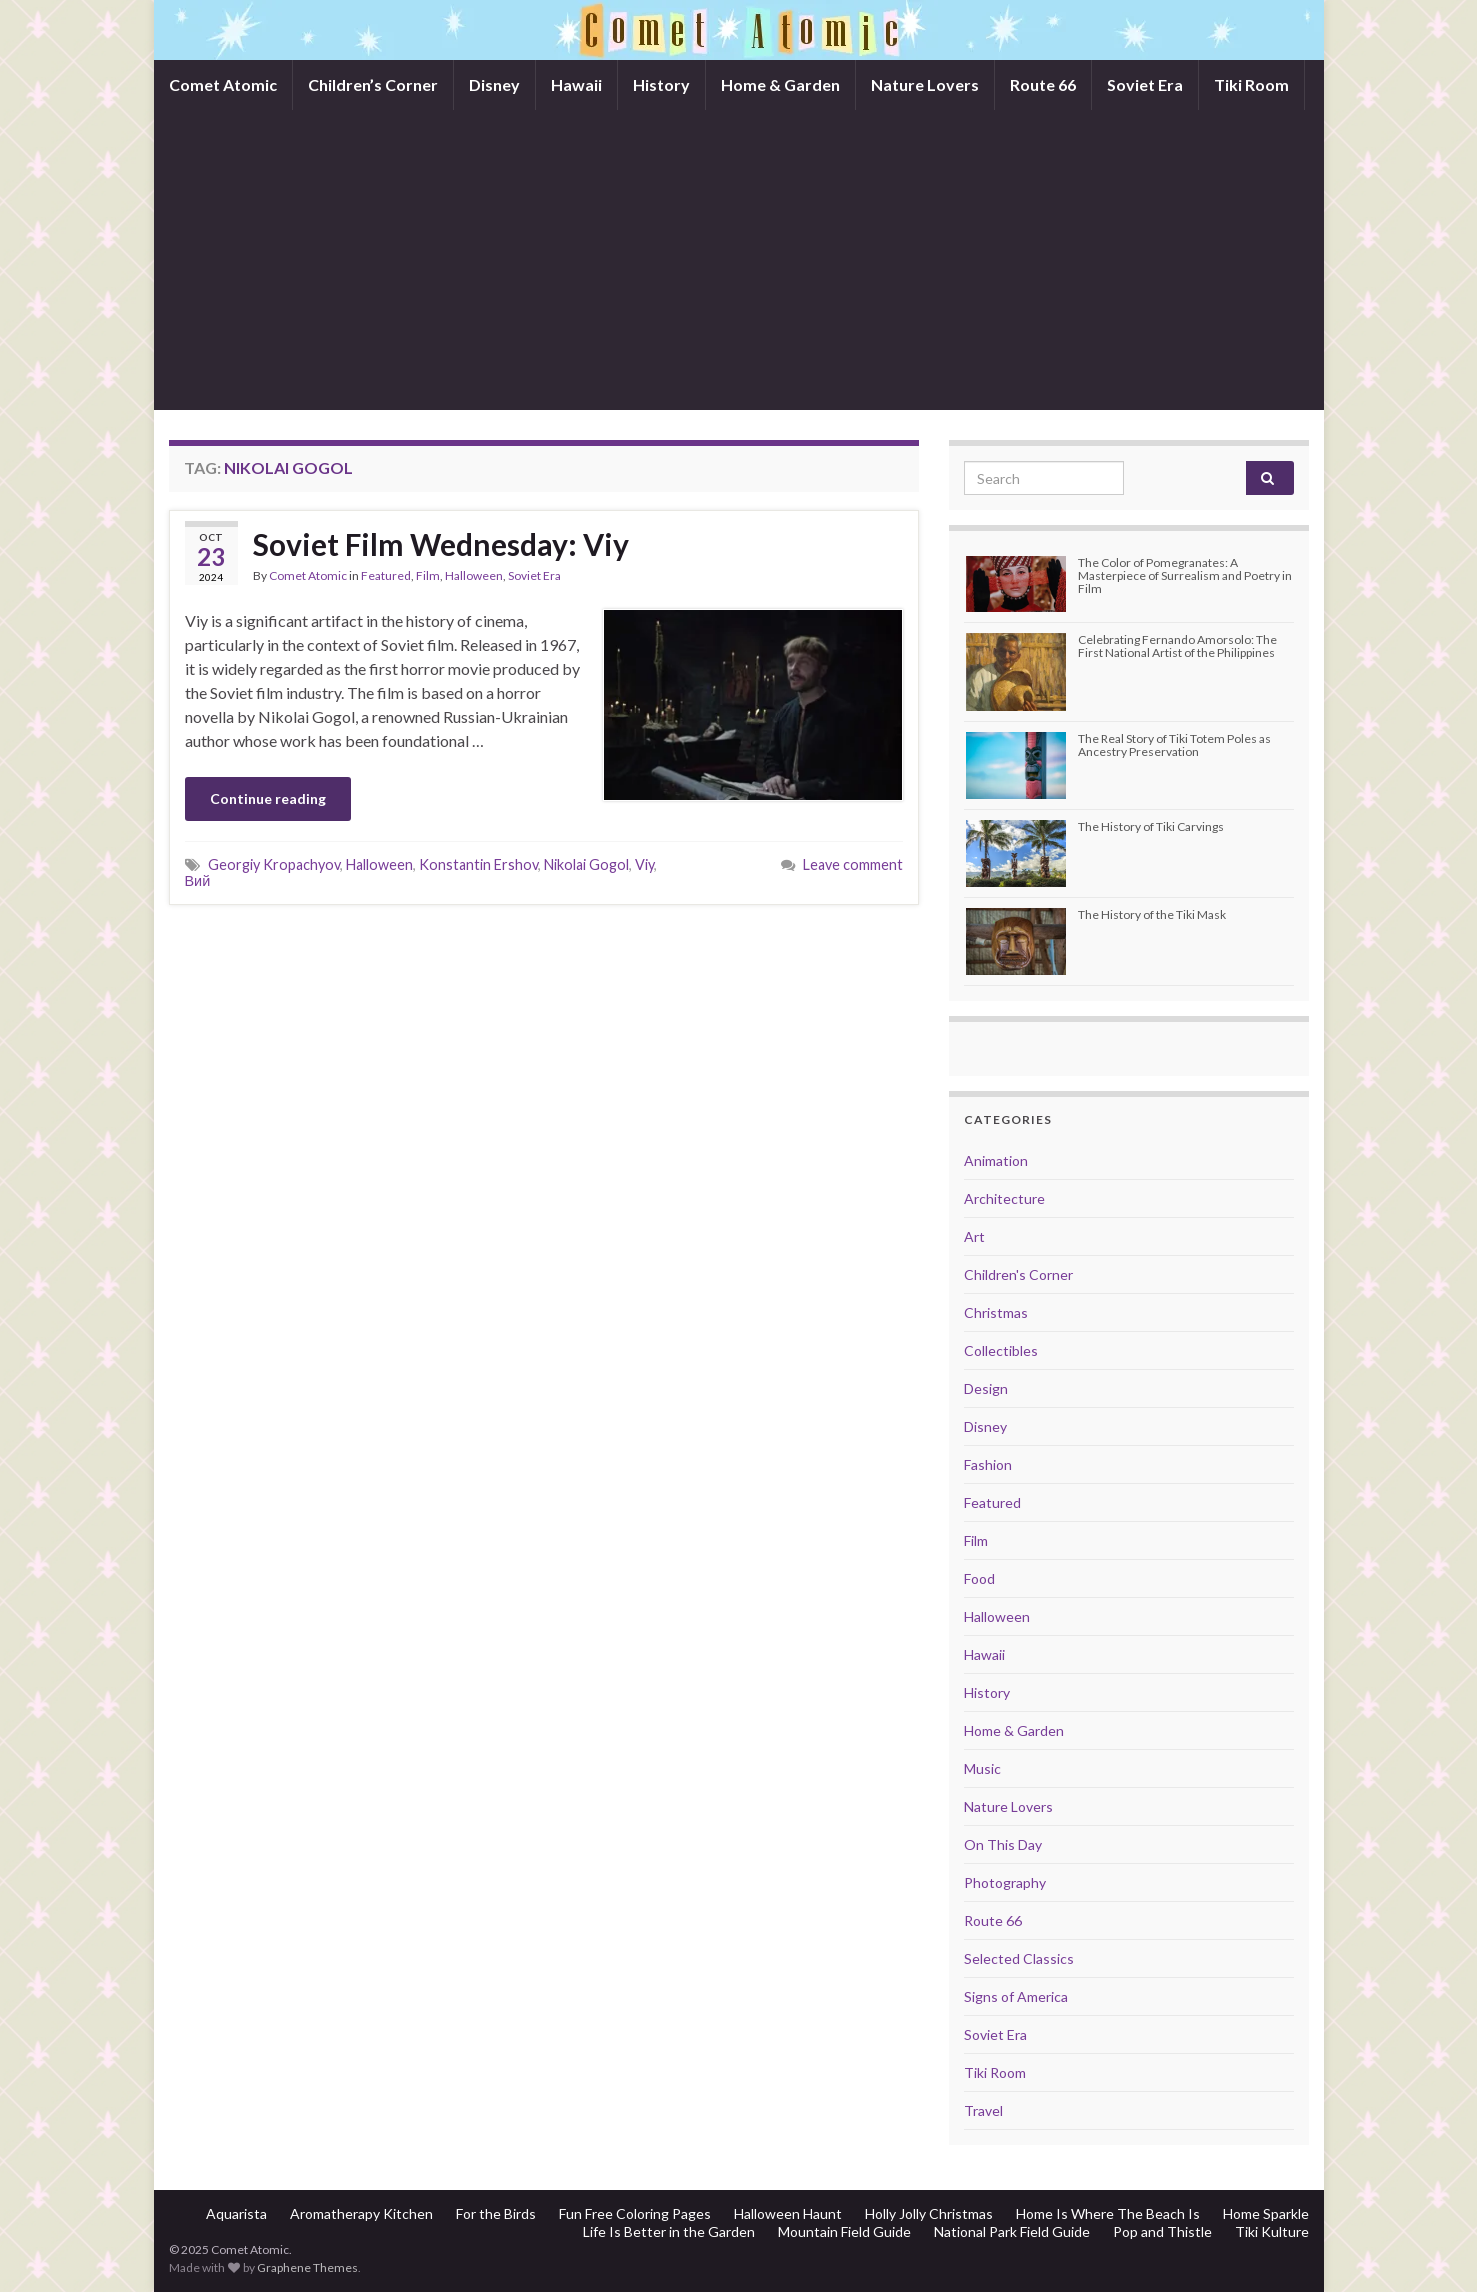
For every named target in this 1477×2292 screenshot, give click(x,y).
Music (982, 1768)
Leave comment (853, 864)
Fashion (988, 1464)
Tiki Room (1251, 84)
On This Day (1003, 1844)
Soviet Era (1145, 84)
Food (979, 1578)
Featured (386, 575)
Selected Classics (1019, 1958)
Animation (996, 1160)
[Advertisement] (739, 260)
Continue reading (268, 798)
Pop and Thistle (1162, 2231)
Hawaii (576, 84)
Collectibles (1001, 1350)
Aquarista (236, 2213)
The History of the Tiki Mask (1152, 914)
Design (986, 1388)
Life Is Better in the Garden (669, 2231)
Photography (1005, 1882)
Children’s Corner (373, 84)
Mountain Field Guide (844, 2231)
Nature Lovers (925, 84)
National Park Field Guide (1012, 2231)
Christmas (996, 1312)
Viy (644, 864)
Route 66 (1043, 84)
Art (974, 1236)
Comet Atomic (223, 84)
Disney (494, 84)
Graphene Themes (307, 2267)
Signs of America (1016, 1996)
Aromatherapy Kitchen (361, 2213)
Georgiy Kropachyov (274, 864)
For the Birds (496, 2213)
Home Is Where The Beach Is (1108, 2213)
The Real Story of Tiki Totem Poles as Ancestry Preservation (1174, 745)
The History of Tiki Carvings (1151, 826)
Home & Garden (780, 84)
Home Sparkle (1266, 2213)
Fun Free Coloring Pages (635, 2213)
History (661, 84)
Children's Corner (1018, 1274)
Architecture (1004, 1198)
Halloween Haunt (788, 2213)
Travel (983, 2110)
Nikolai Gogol (586, 864)
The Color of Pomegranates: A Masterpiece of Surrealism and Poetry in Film (1185, 575)
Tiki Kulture (1272, 2231)
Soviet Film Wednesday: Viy (441, 544)
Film (428, 575)
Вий (198, 880)
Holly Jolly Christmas (929, 2213)
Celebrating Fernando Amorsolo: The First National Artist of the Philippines (1177, 646)
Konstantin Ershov (478, 864)
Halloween (474, 575)
